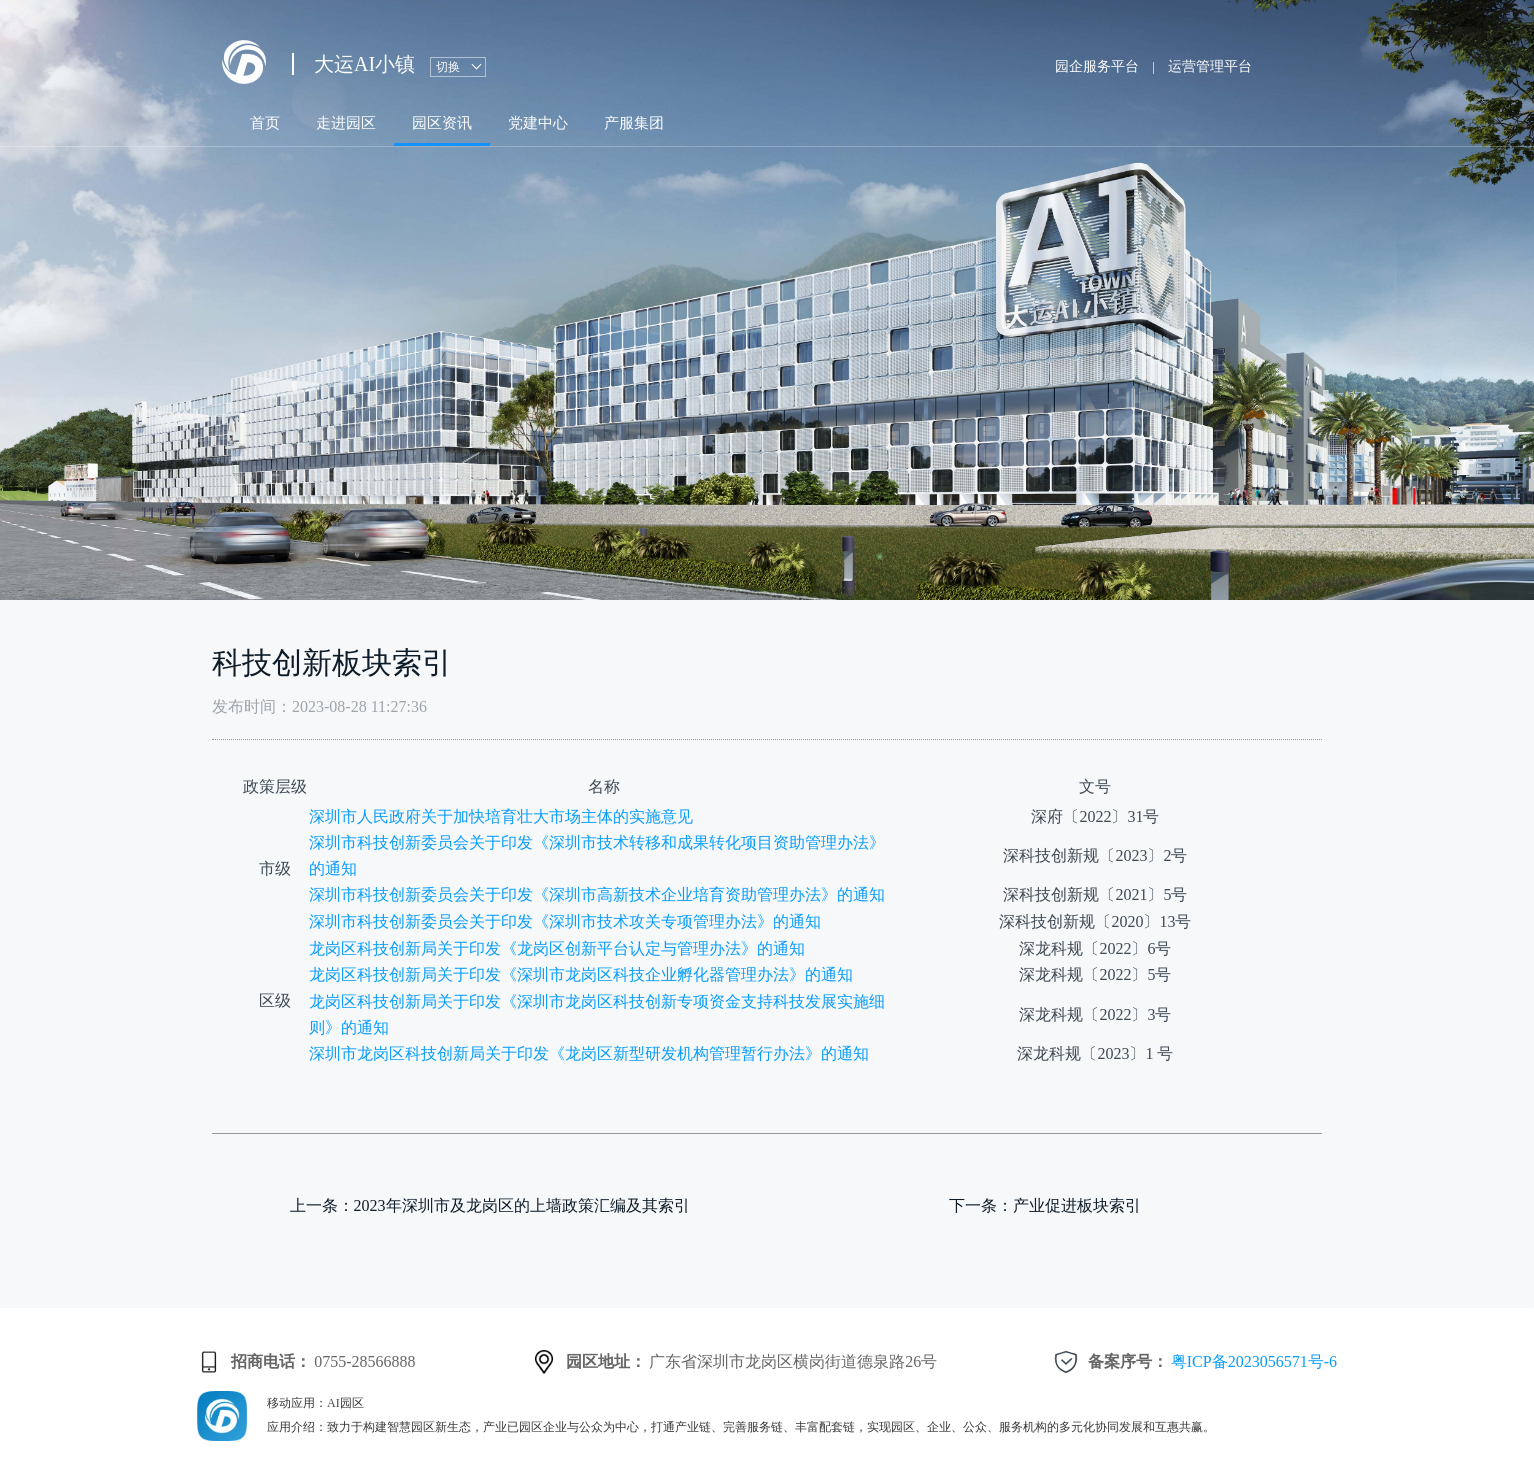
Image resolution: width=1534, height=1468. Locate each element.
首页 (265, 123)
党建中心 (538, 123)
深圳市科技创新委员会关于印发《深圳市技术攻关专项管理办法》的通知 (565, 921)
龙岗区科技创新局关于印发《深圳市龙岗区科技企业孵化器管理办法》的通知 (581, 974)
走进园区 (346, 123)
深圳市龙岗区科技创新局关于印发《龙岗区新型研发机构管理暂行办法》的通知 (589, 1053)
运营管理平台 (1210, 66)
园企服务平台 (1097, 66)
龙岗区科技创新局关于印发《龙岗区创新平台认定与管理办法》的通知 (557, 948)
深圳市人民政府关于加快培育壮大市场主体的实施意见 (501, 816)
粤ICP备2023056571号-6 (1254, 1361)
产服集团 (634, 123)
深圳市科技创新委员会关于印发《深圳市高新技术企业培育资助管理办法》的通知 (597, 894)
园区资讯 (442, 123)
